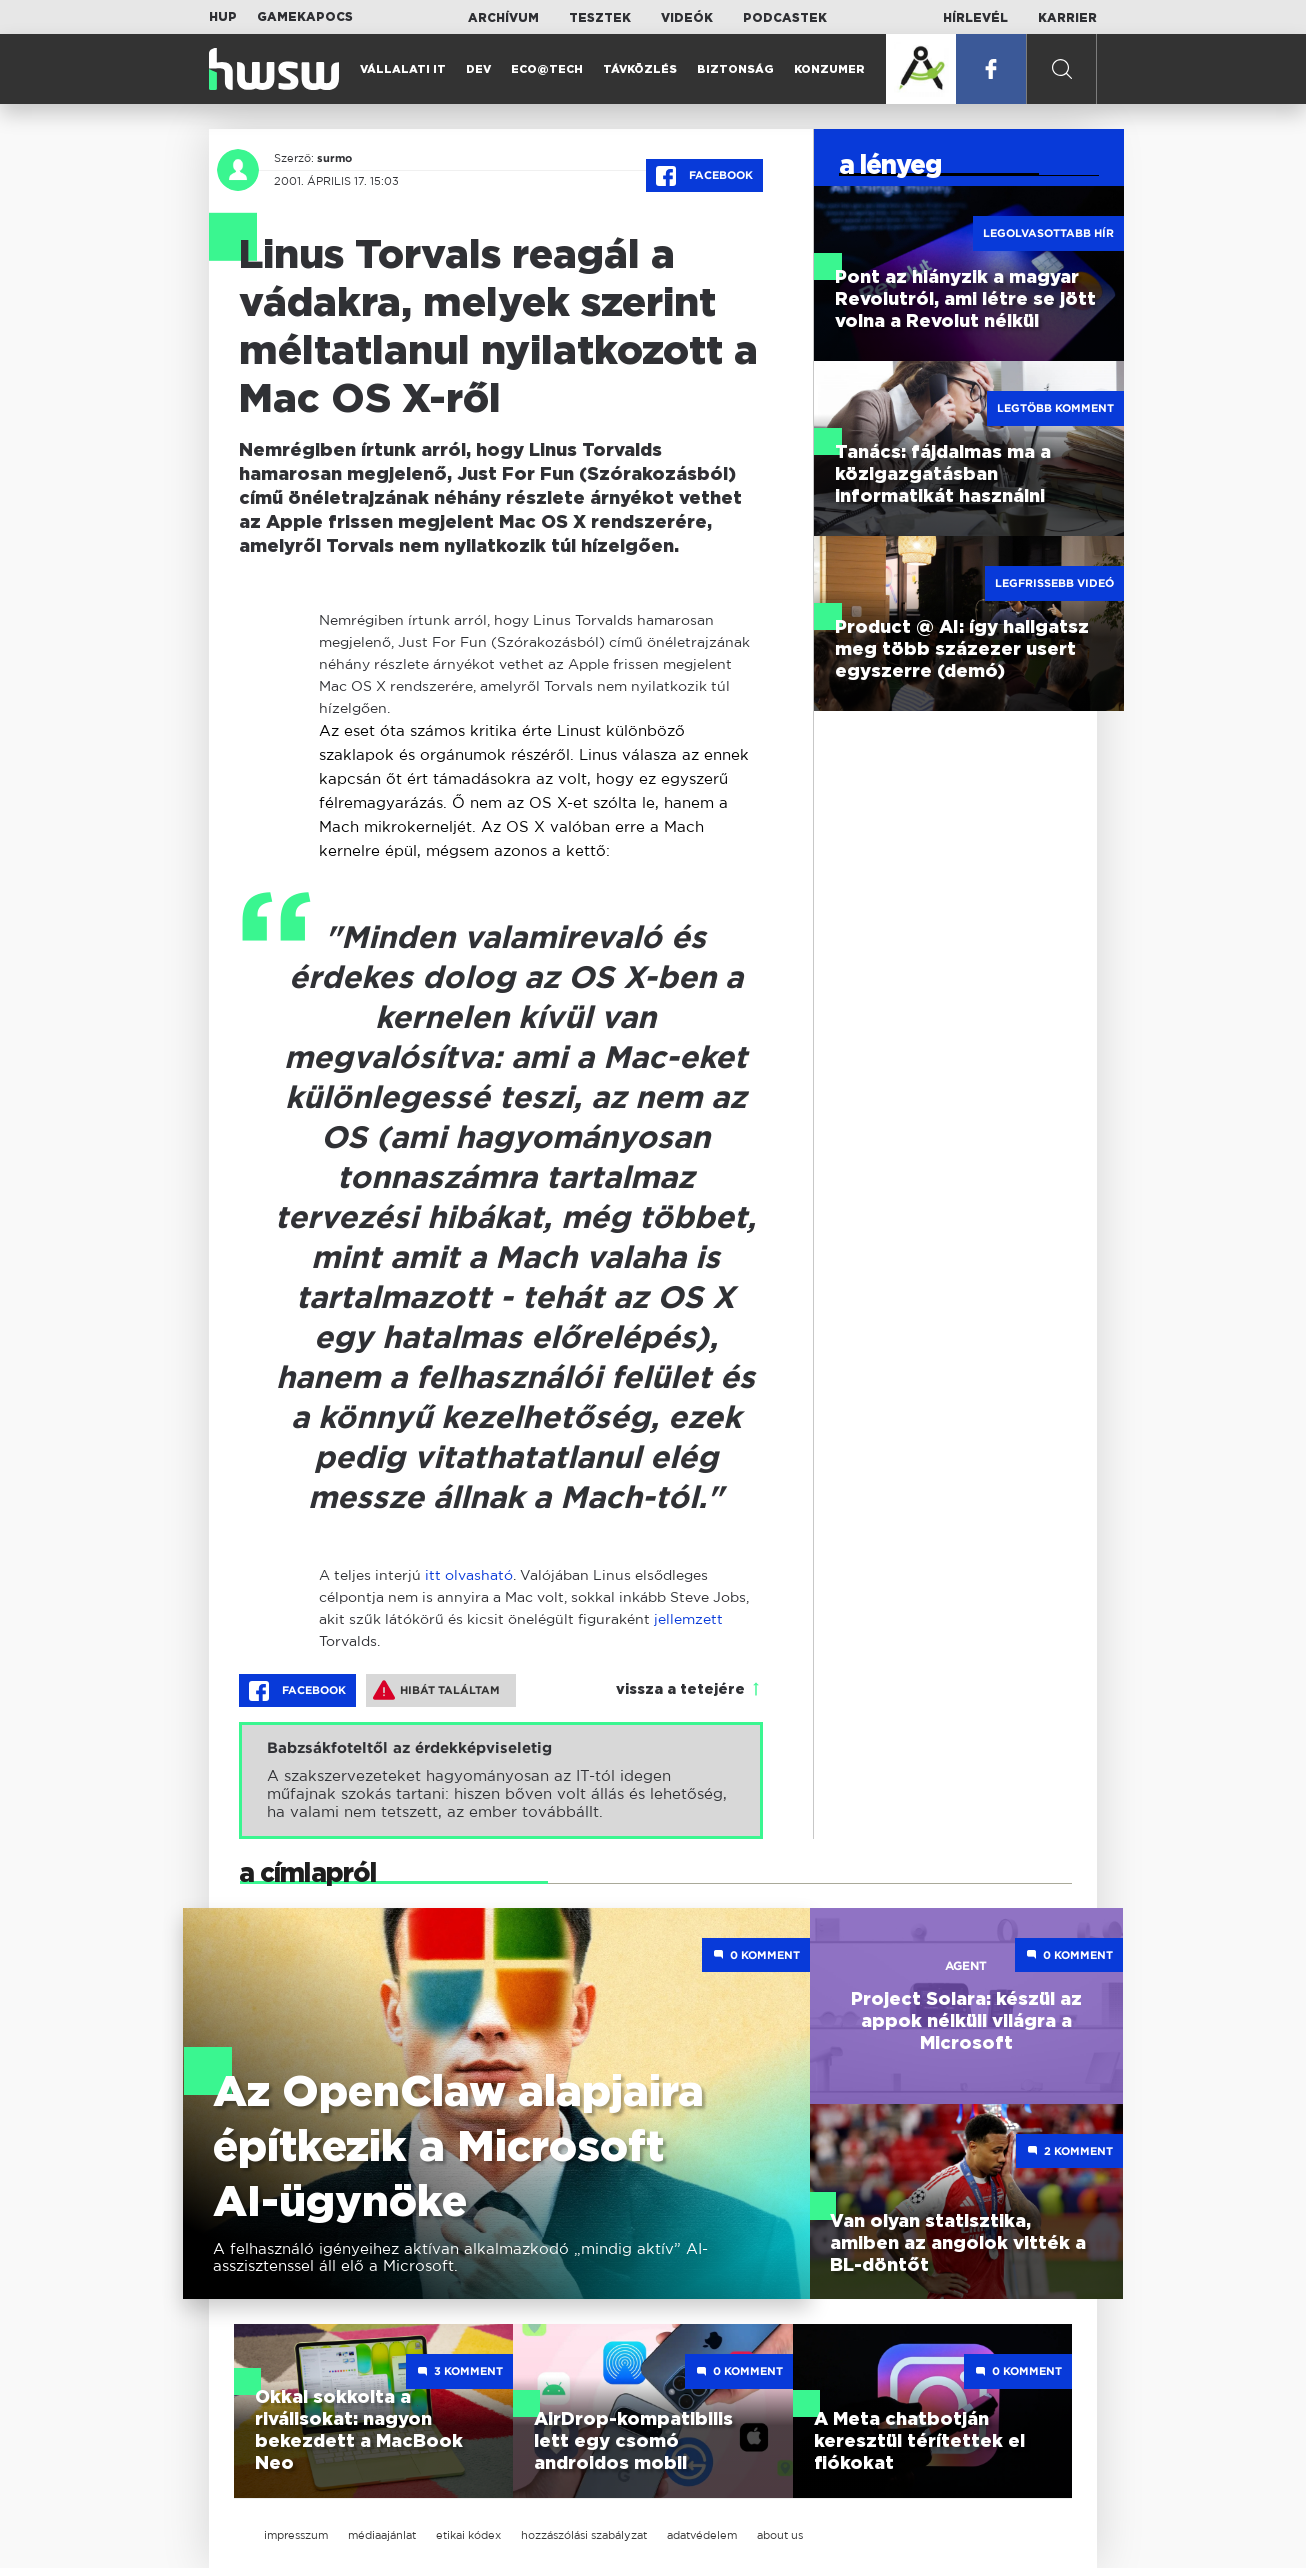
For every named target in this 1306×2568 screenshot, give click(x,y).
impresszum (296, 2535)
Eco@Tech (547, 69)
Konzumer (829, 69)
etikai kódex (468, 2535)
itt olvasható (469, 1574)
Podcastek (785, 18)
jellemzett (688, 1618)
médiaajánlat (382, 2535)
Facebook (704, 176)
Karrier (1067, 18)
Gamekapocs (305, 17)
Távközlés (640, 69)
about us (780, 2535)
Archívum (503, 18)
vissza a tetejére (680, 1690)
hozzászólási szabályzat (584, 2535)
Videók (687, 18)
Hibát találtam (436, 1690)
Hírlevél (975, 18)
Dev (478, 69)
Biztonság (735, 69)
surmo (334, 158)
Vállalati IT (403, 69)
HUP (223, 17)
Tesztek (600, 18)
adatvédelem (702, 2535)
